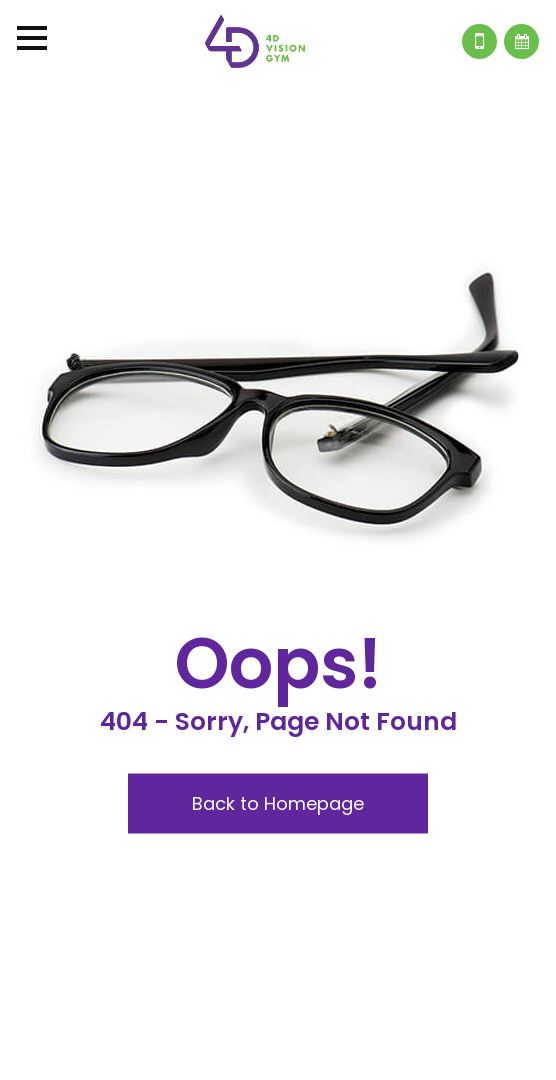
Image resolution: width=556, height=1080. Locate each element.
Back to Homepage (278, 802)
